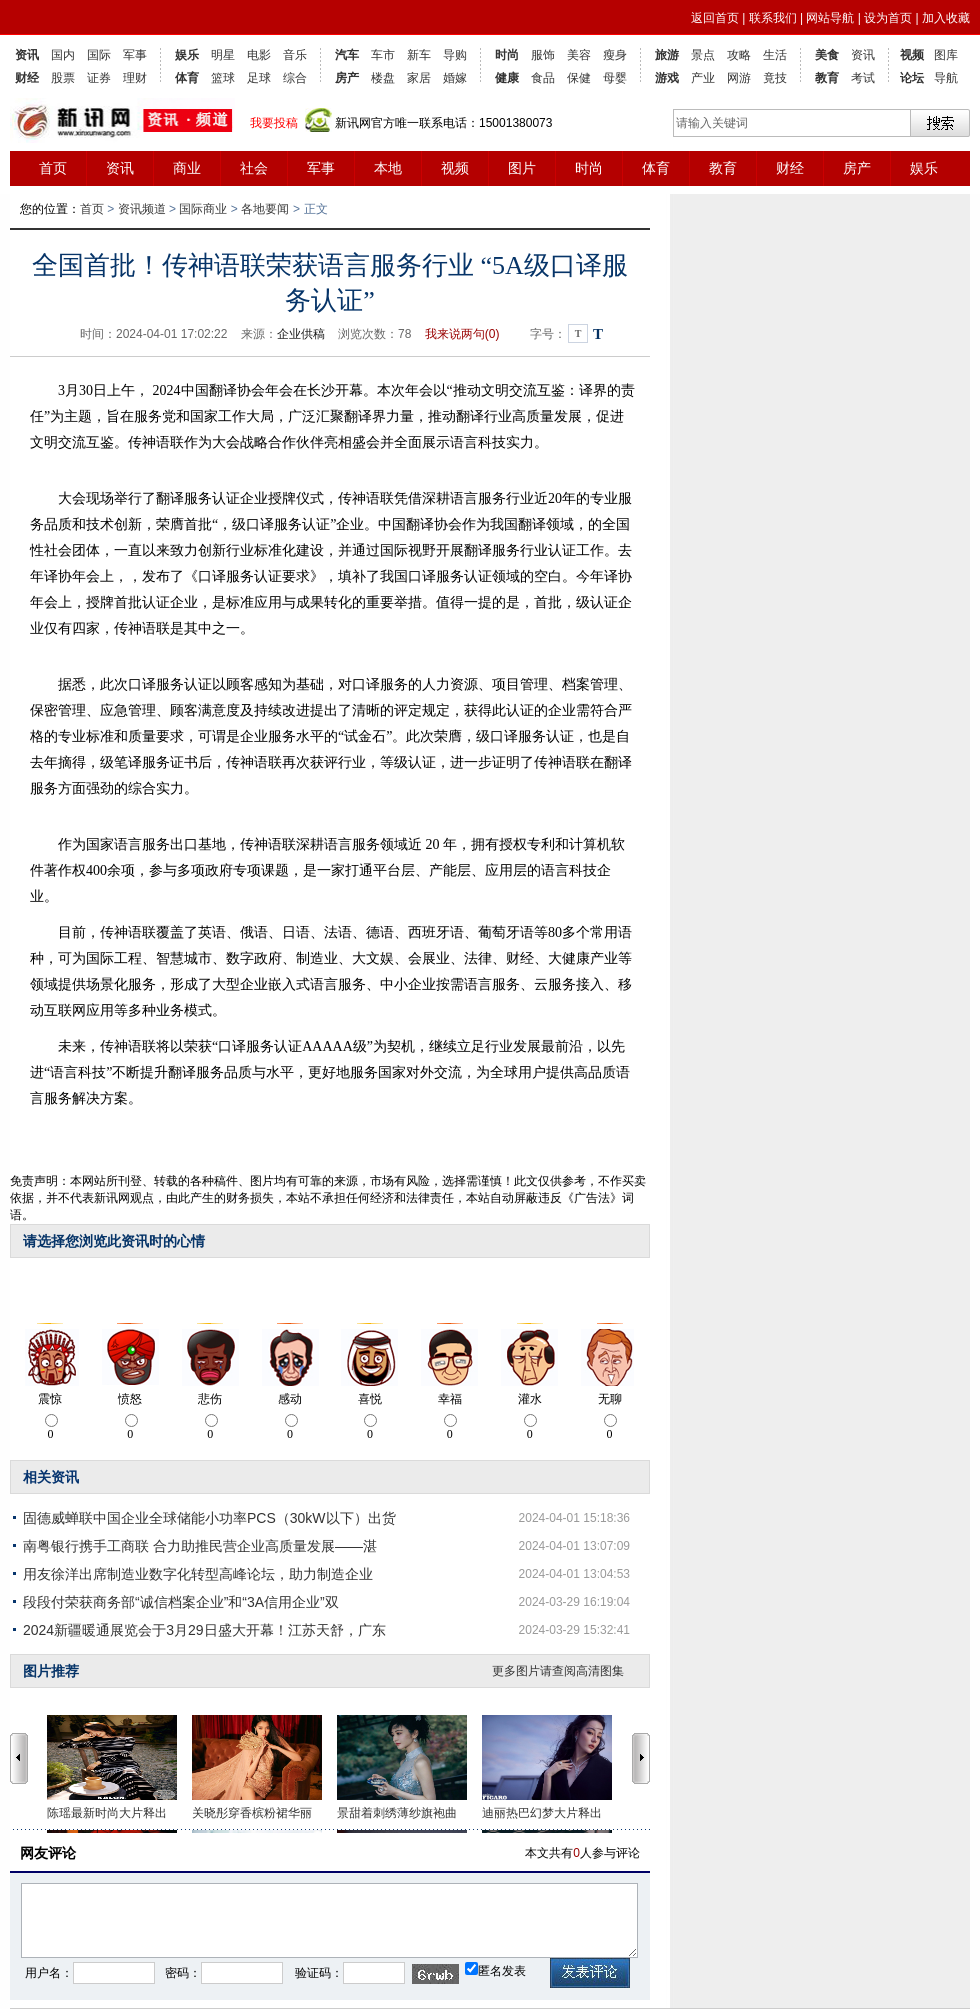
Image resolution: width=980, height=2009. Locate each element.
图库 (946, 55)
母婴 (615, 78)
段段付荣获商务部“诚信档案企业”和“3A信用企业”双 (181, 1602)
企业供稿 (301, 334)
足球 (259, 78)
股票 (63, 78)
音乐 (295, 55)
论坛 (912, 78)
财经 (27, 78)
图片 (522, 168)
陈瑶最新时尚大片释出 (107, 1813)
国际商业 (203, 209)
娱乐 (187, 55)
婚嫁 (455, 78)
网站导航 (830, 18)
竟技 (775, 78)
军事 (135, 55)
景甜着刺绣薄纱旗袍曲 (397, 1813)
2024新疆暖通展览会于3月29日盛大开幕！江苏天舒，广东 (204, 1630)
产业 (703, 78)
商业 (187, 168)
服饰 (543, 55)
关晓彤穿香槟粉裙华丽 (252, 1813)
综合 (295, 78)
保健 (579, 78)
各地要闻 (265, 209)
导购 (455, 55)
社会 (254, 168)
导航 (946, 78)
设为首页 (888, 18)
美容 (579, 55)
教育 (827, 78)
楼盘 (383, 78)
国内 (63, 55)
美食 (827, 55)
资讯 (27, 55)
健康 (507, 78)
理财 (135, 78)
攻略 (739, 55)
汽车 (347, 55)
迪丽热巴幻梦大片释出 (542, 1813)
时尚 (507, 55)
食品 (543, 78)
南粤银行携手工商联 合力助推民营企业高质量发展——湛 (200, 1546)
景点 (703, 55)
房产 (347, 78)
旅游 (667, 55)
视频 (912, 55)
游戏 (667, 78)
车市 (383, 55)
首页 (53, 168)
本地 (388, 168)
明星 (223, 55)
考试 (863, 78)
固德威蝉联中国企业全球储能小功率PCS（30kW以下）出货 (209, 1518)
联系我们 (773, 18)
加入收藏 (946, 18)
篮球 (223, 78)
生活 (775, 55)
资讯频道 (142, 209)
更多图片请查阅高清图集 (558, 1671)
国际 (99, 55)
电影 (259, 55)
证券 (99, 78)
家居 (419, 78)
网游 (739, 78)
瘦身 (615, 55)
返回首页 (715, 18)
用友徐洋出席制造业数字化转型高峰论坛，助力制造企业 (198, 1574)
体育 (187, 78)
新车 (419, 55)
